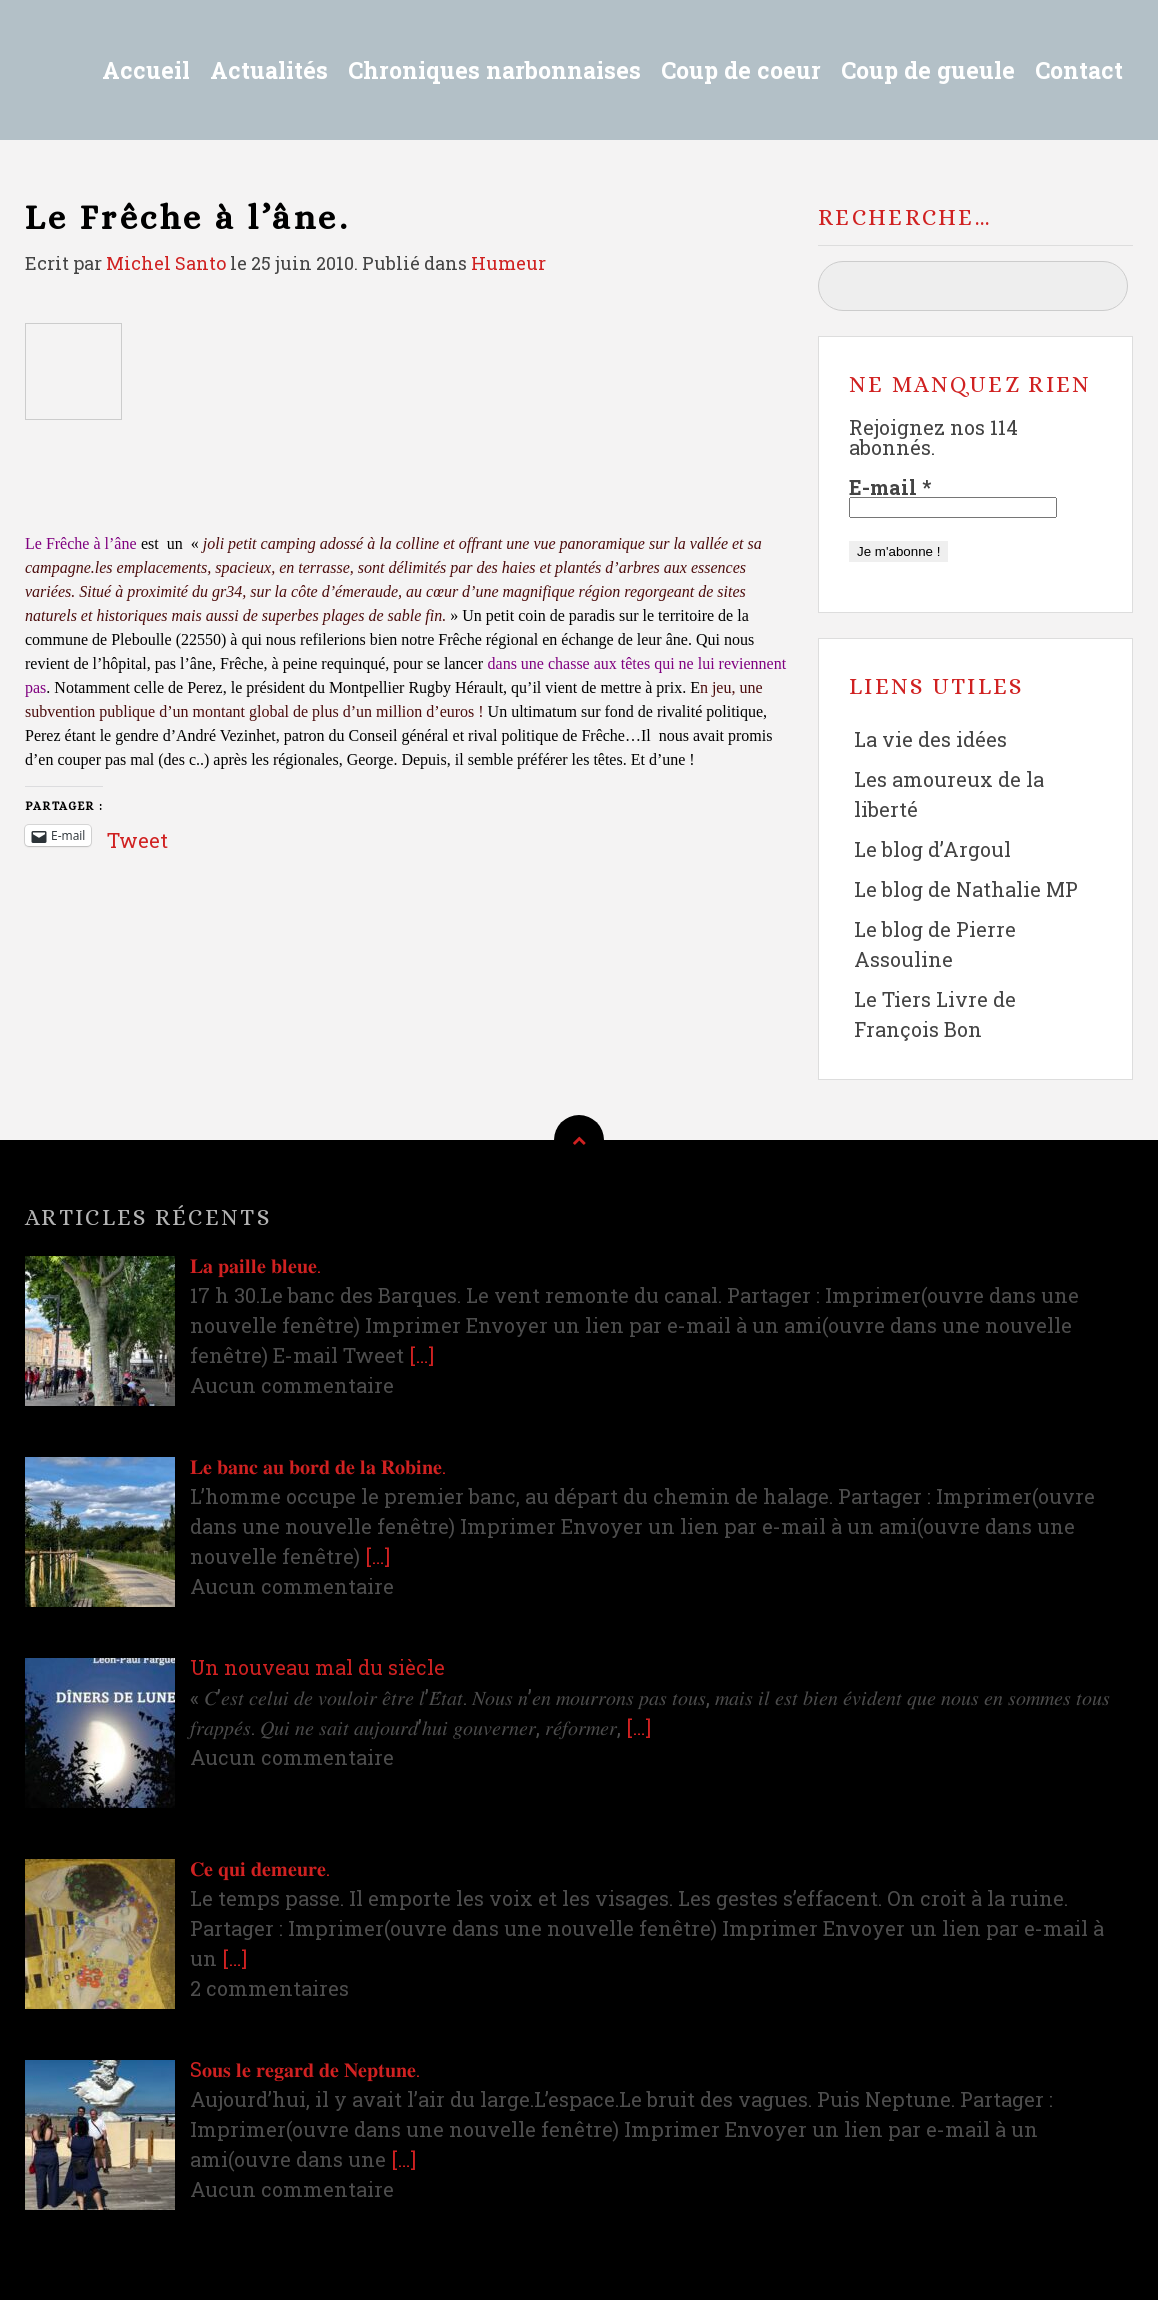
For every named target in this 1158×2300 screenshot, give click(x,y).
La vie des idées (930, 739)
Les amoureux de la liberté (949, 794)
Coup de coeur (741, 70)
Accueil (146, 70)
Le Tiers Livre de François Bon (935, 1014)
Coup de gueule (928, 70)
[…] (421, 1355)
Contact (1079, 70)
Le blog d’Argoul (932, 849)
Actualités (269, 70)
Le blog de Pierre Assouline (935, 944)
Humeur (508, 263)
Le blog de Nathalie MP (966, 889)
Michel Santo (166, 263)
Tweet (137, 835)
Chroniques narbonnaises (494, 70)
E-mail (890, 487)
